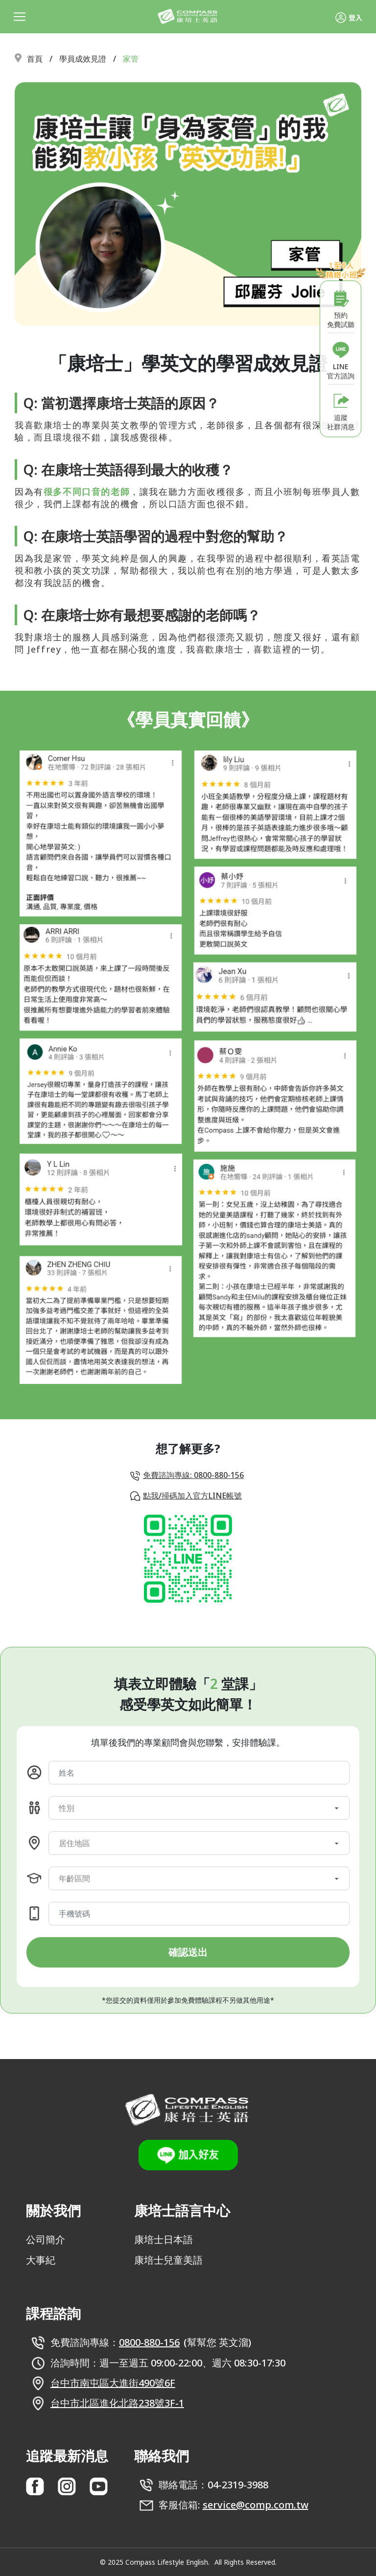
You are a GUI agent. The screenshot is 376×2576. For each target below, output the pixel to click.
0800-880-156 (149, 2342)
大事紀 (40, 2260)
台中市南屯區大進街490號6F (112, 2382)
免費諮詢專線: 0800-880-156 (193, 1475)
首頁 (35, 58)
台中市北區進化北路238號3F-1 (117, 2403)
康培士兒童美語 (168, 2260)
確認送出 (188, 1952)
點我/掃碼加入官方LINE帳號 (192, 1495)
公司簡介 (45, 2239)
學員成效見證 (82, 58)
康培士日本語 (163, 2239)
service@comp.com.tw (255, 2504)
